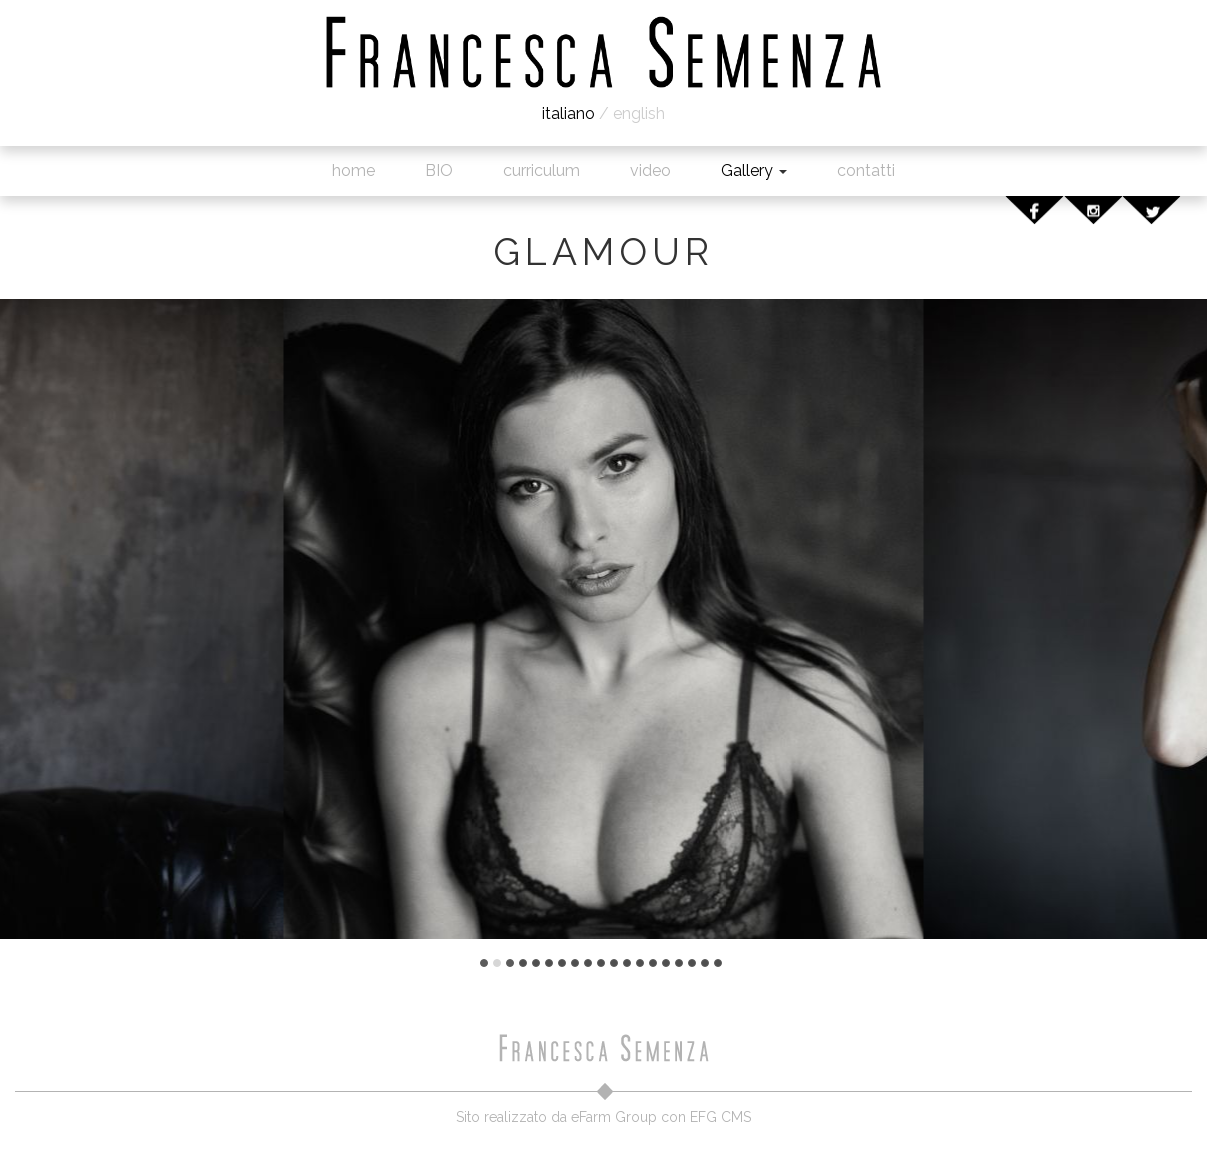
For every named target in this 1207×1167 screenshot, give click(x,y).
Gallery (754, 170)
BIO (439, 170)
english (639, 113)
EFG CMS (720, 1117)
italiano (568, 113)
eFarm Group (614, 1117)
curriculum (541, 170)
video (650, 170)
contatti (866, 170)
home (353, 170)
